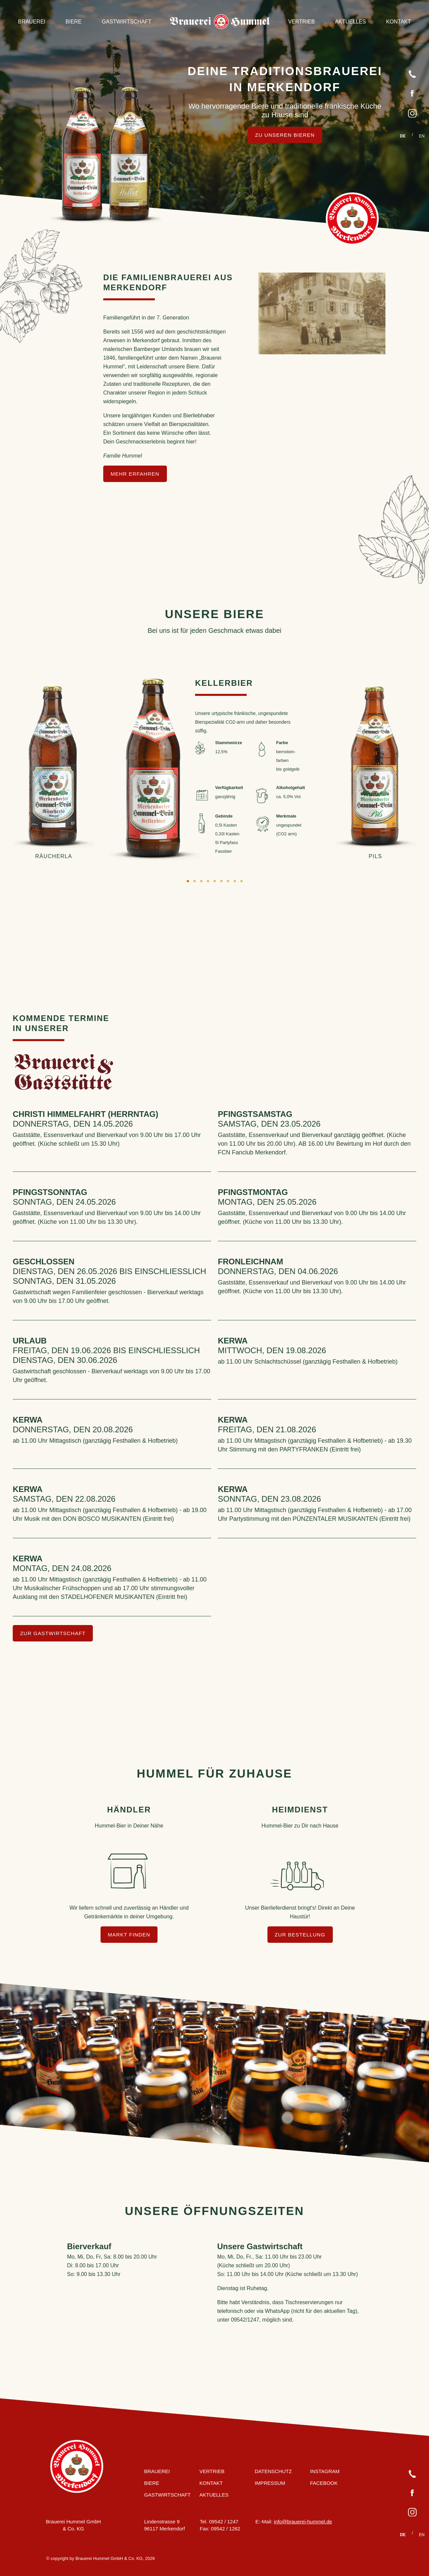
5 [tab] (214, 881)
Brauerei (32, 21)
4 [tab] (207, 881)
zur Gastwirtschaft (52, 1633)
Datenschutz (273, 2471)
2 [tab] (194, 881)
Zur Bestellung (300, 1934)
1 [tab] (187, 881)
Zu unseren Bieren (285, 135)
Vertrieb (301, 21)
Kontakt (398, 21)
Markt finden (129, 1934)
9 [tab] (241, 881)
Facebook (324, 2482)
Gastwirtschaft (126, 21)
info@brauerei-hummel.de (303, 2521)
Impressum (270, 2482)
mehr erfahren (135, 474)
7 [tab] (228, 881)
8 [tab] (234, 881)
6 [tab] (221, 881)
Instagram (325, 2471)
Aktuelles (350, 21)
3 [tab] (201, 881)
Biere (74, 21)
